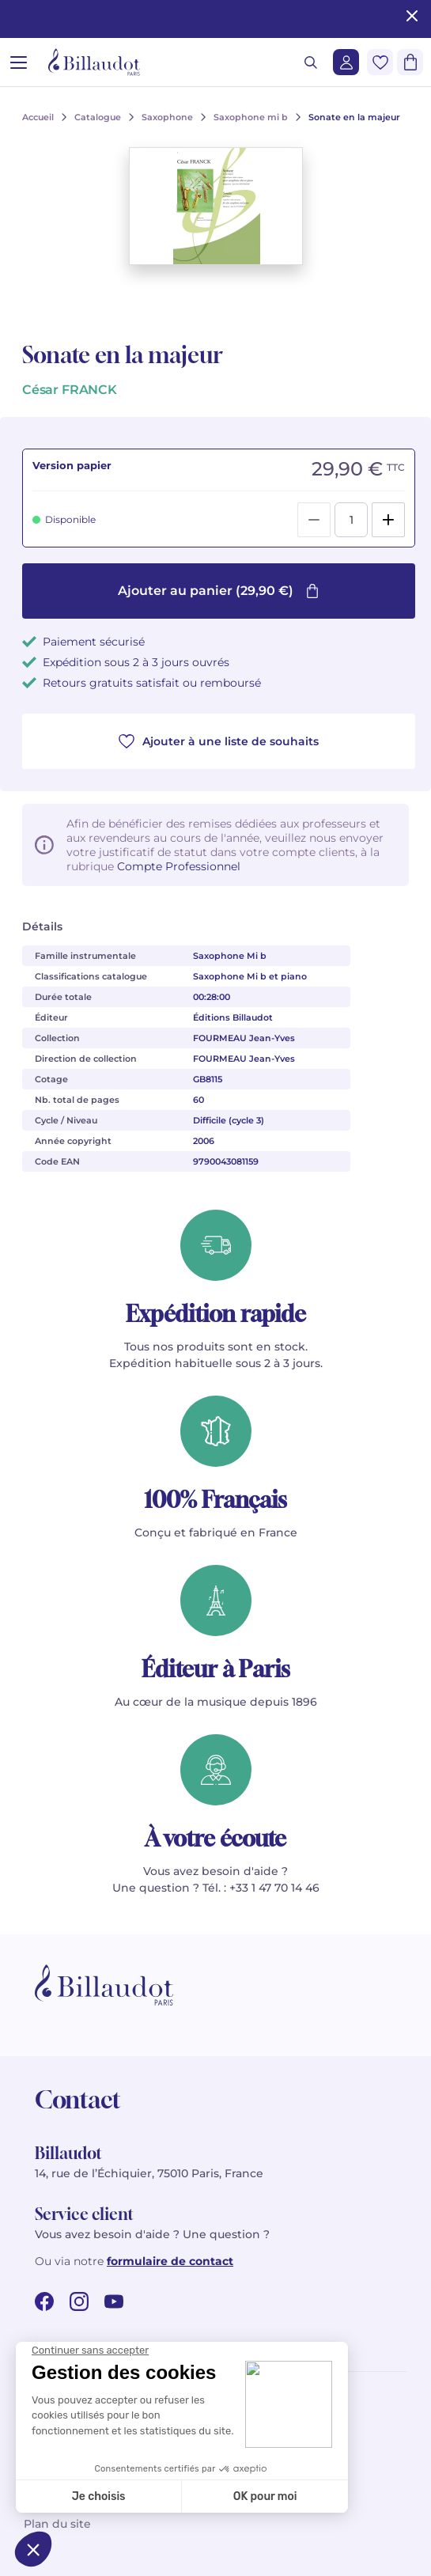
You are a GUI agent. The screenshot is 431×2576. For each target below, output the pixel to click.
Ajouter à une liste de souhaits (219, 741)
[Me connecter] (346, 62)
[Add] (388, 519)
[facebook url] (44, 2301)
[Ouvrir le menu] (18, 62)
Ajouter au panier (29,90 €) (218, 590)
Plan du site (57, 2524)
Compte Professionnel (178, 866)
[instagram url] (79, 2301)
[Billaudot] (94, 62)
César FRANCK (69, 389)
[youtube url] (113, 2301)
